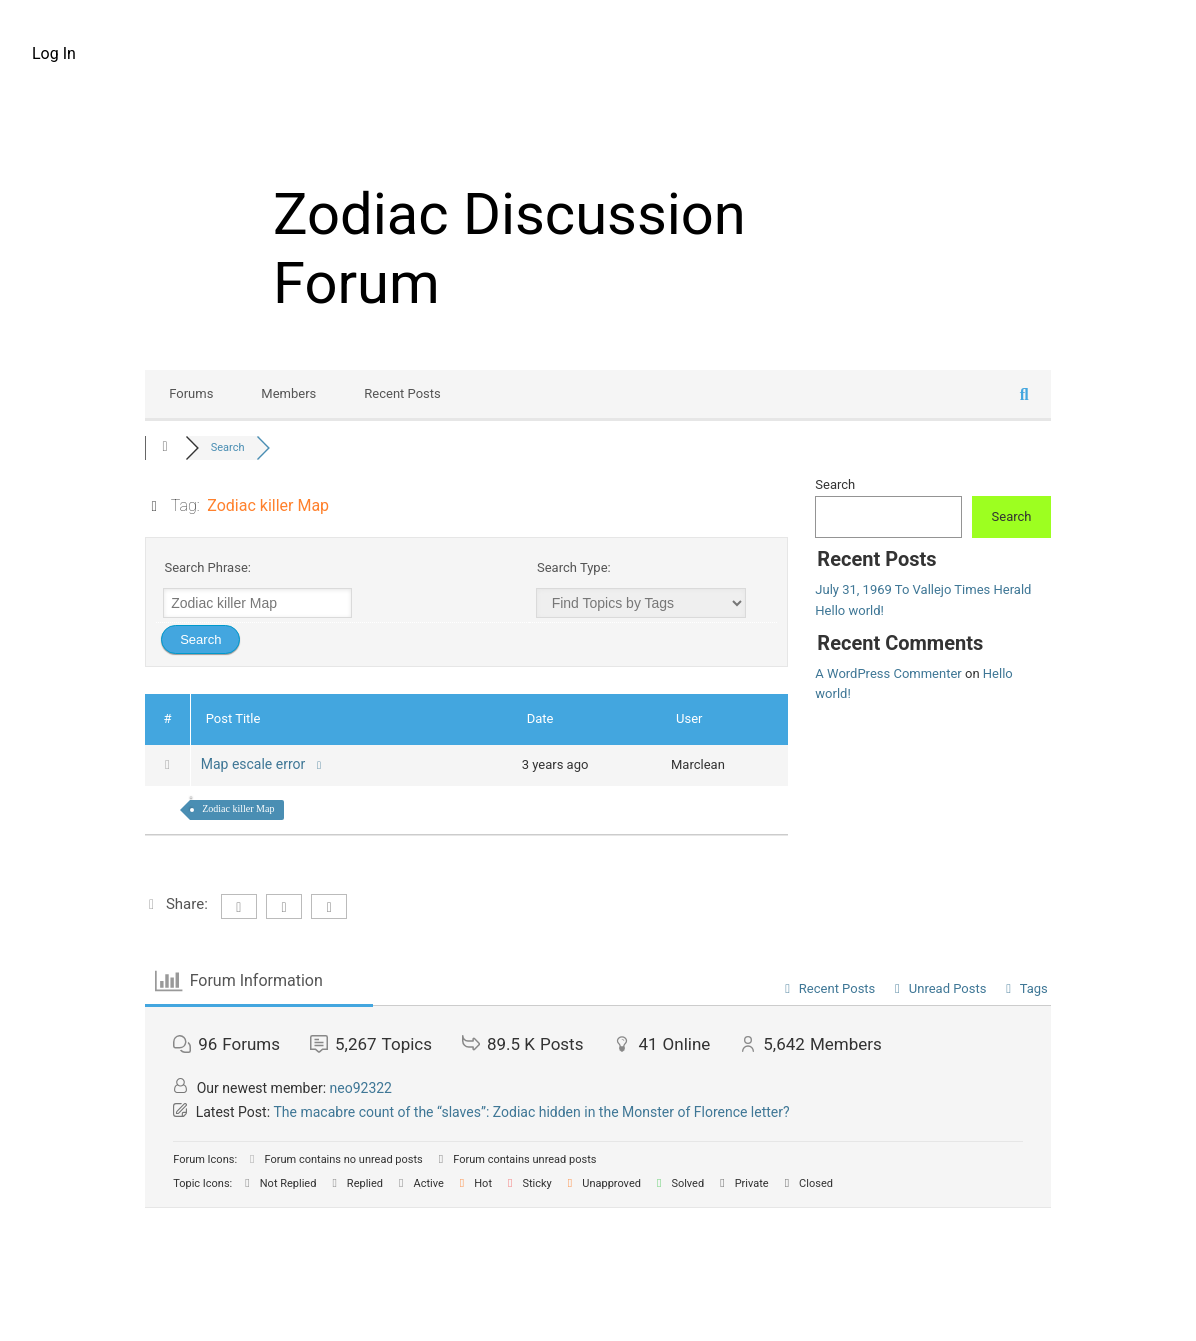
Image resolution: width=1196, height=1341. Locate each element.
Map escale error (263, 764)
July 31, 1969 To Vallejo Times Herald (923, 589)
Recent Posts (402, 393)
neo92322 (361, 1088)
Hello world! (849, 610)
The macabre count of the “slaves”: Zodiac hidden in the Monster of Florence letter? (532, 1112)
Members (288, 393)
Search (835, 484)
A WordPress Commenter (888, 673)
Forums (191, 393)
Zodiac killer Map (238, 808)
